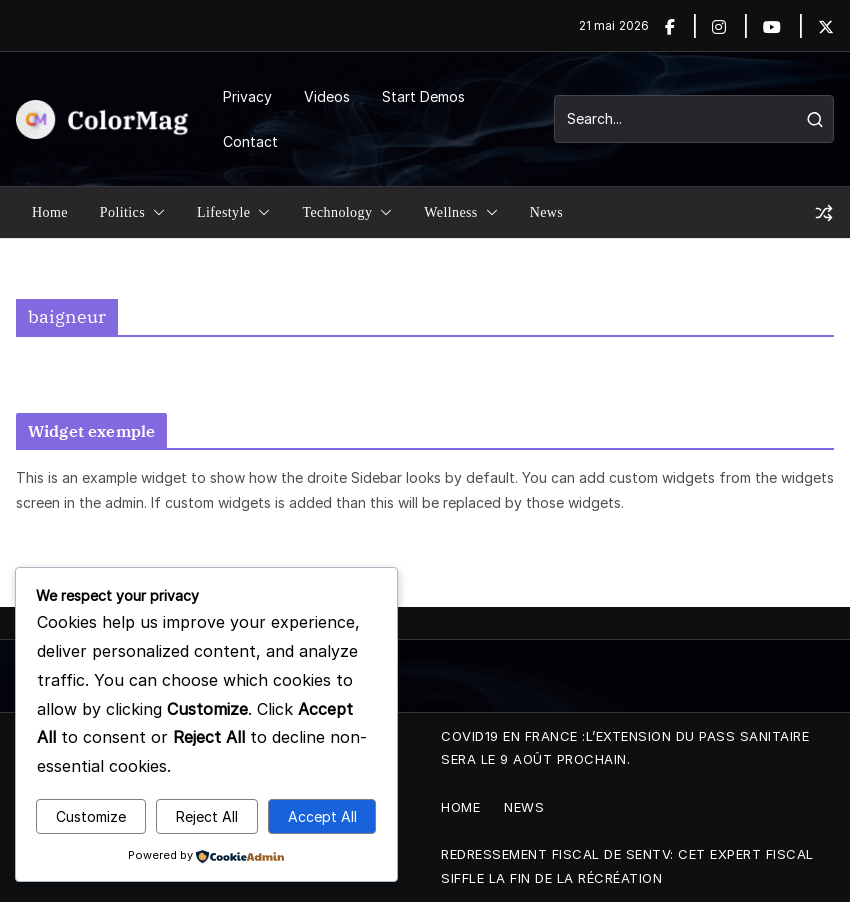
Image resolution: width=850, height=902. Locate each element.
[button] (155, 213)
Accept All (322, 816)
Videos (327, 96)
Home (50, 212)
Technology (337, 212)
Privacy (247, 96)
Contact (250, 141)
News (546, 212)
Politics (122, 212)
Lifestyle (223, 212)
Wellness (450, 212)
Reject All (207, 816)
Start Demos (423, 96)
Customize (91, 816)
